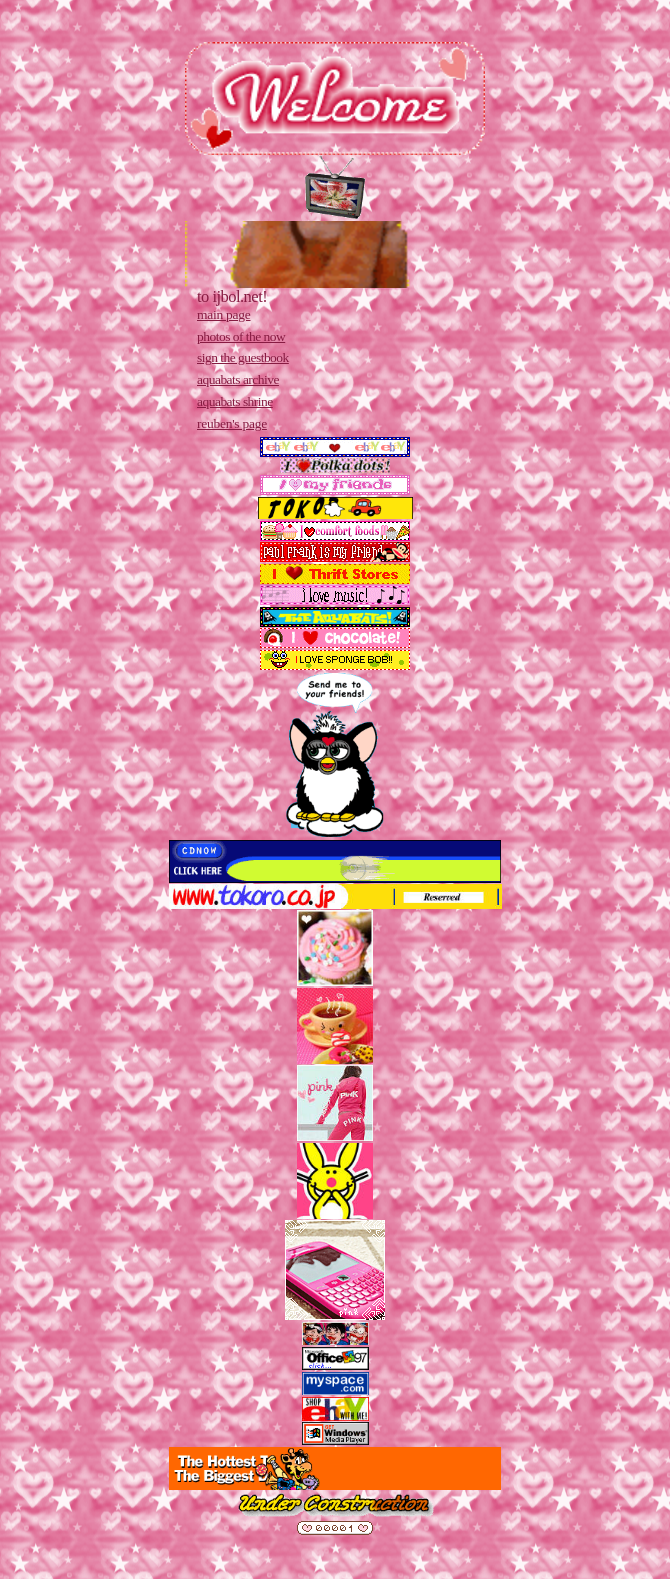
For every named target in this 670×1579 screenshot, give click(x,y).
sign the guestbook (243, 357)
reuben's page (232, 423)
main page (224, 314)
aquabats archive (238, 379)
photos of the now (241, 336)
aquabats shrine (235, 401)
